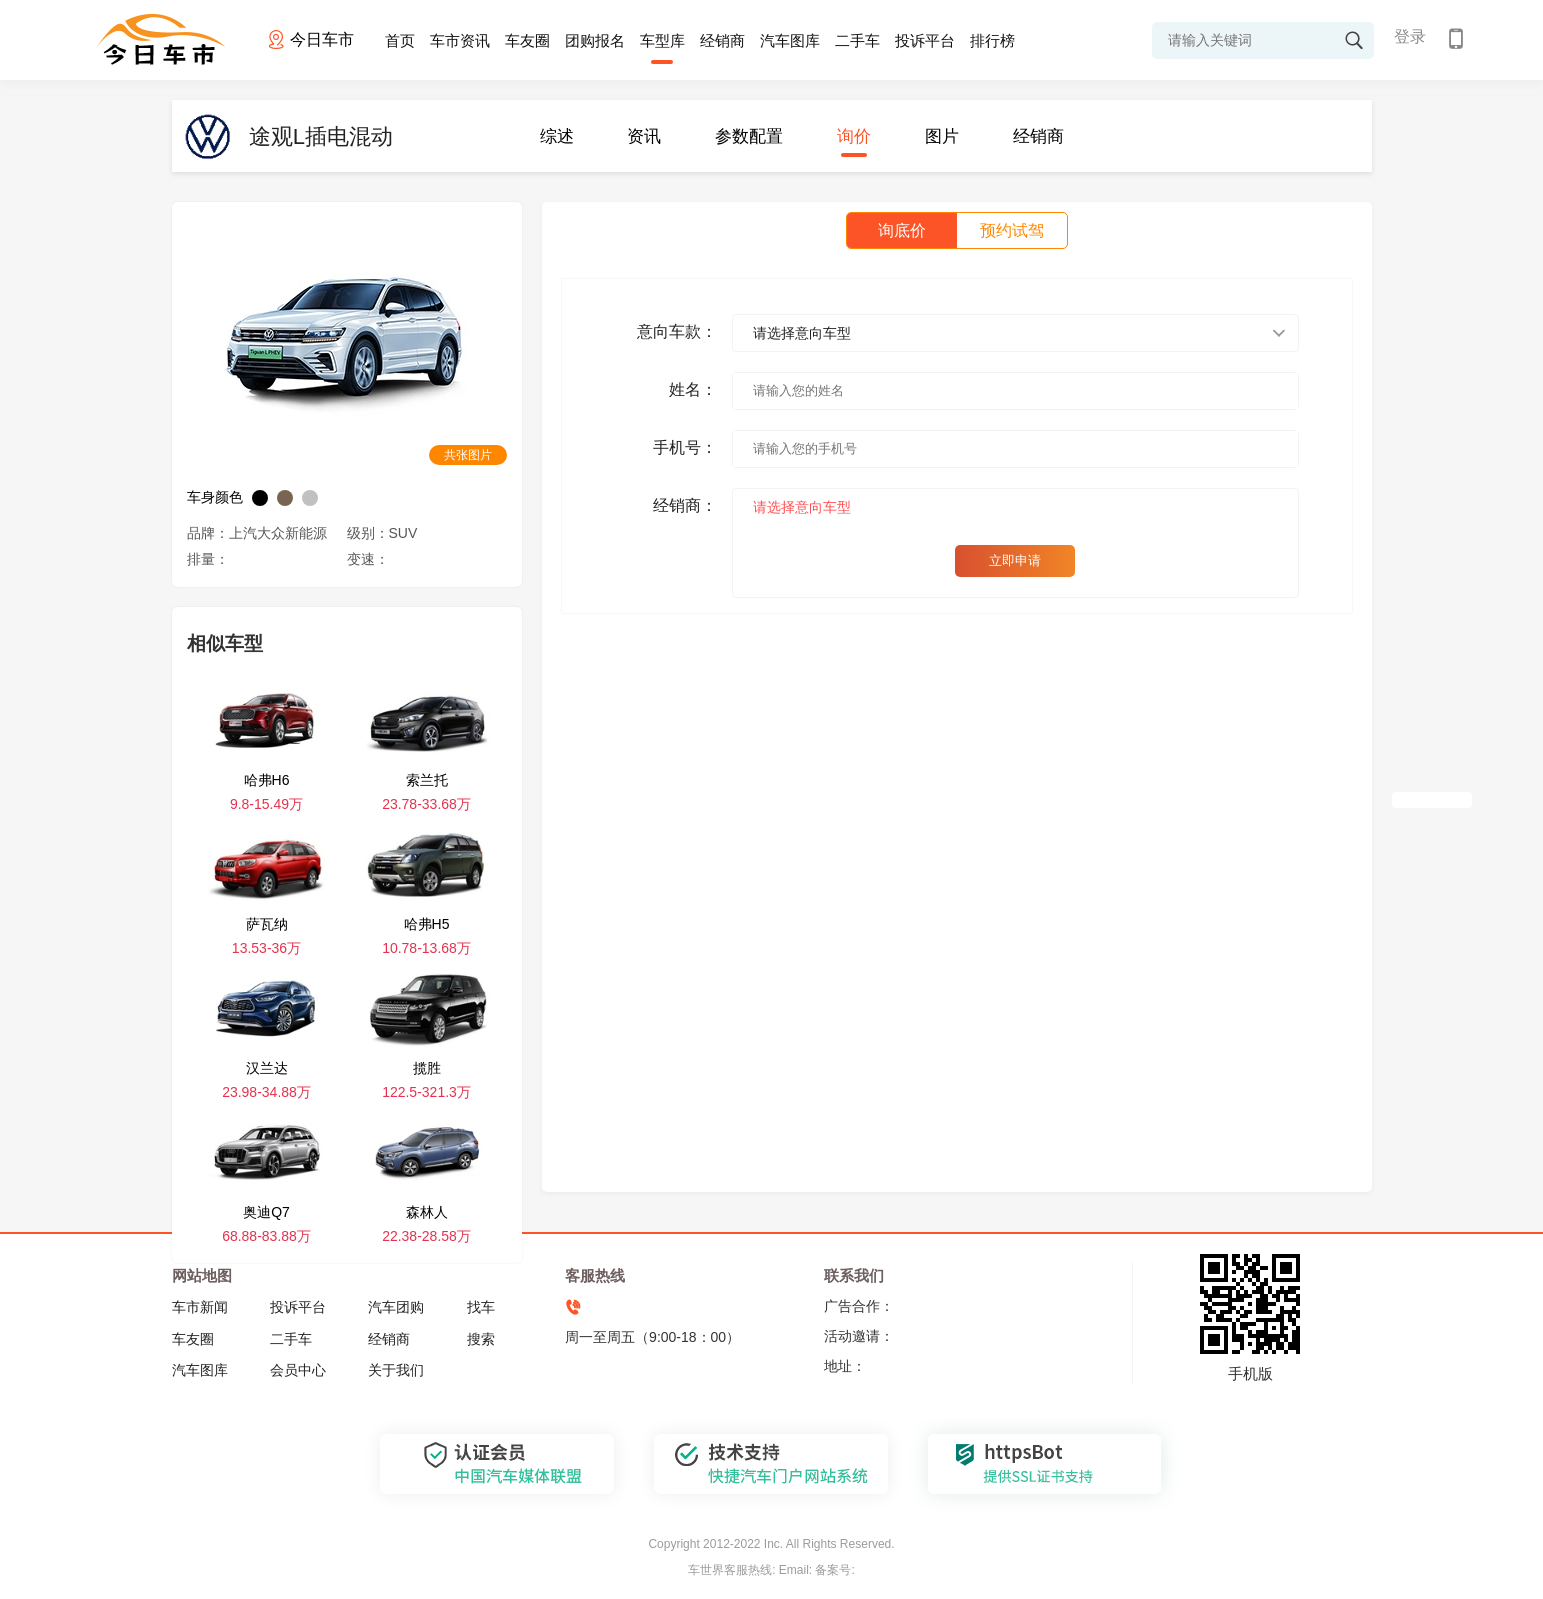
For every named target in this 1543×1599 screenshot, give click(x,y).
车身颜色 (215, 497)
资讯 (644, 136)
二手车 (857, 40)
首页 (400, 40)
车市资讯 (460, 40)
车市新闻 (200, 1307)
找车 (481, 1307)
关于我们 (396, 1370)
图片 (942, 136)
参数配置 (749, 136)
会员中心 (298, 1370)
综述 (557, 136)
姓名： (693, 389)
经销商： (685, 505)
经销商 (722, 40)
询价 (854, 136)
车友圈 (527, 40)
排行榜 (992, 40)
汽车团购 (396, 1307)
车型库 (662, 40)
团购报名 (595, 40)
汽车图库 (790, 40)
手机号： (685, 447)
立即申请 (1015, 560)
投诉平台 (925, 40)
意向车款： (677, 331)
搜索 (481, 1339)
